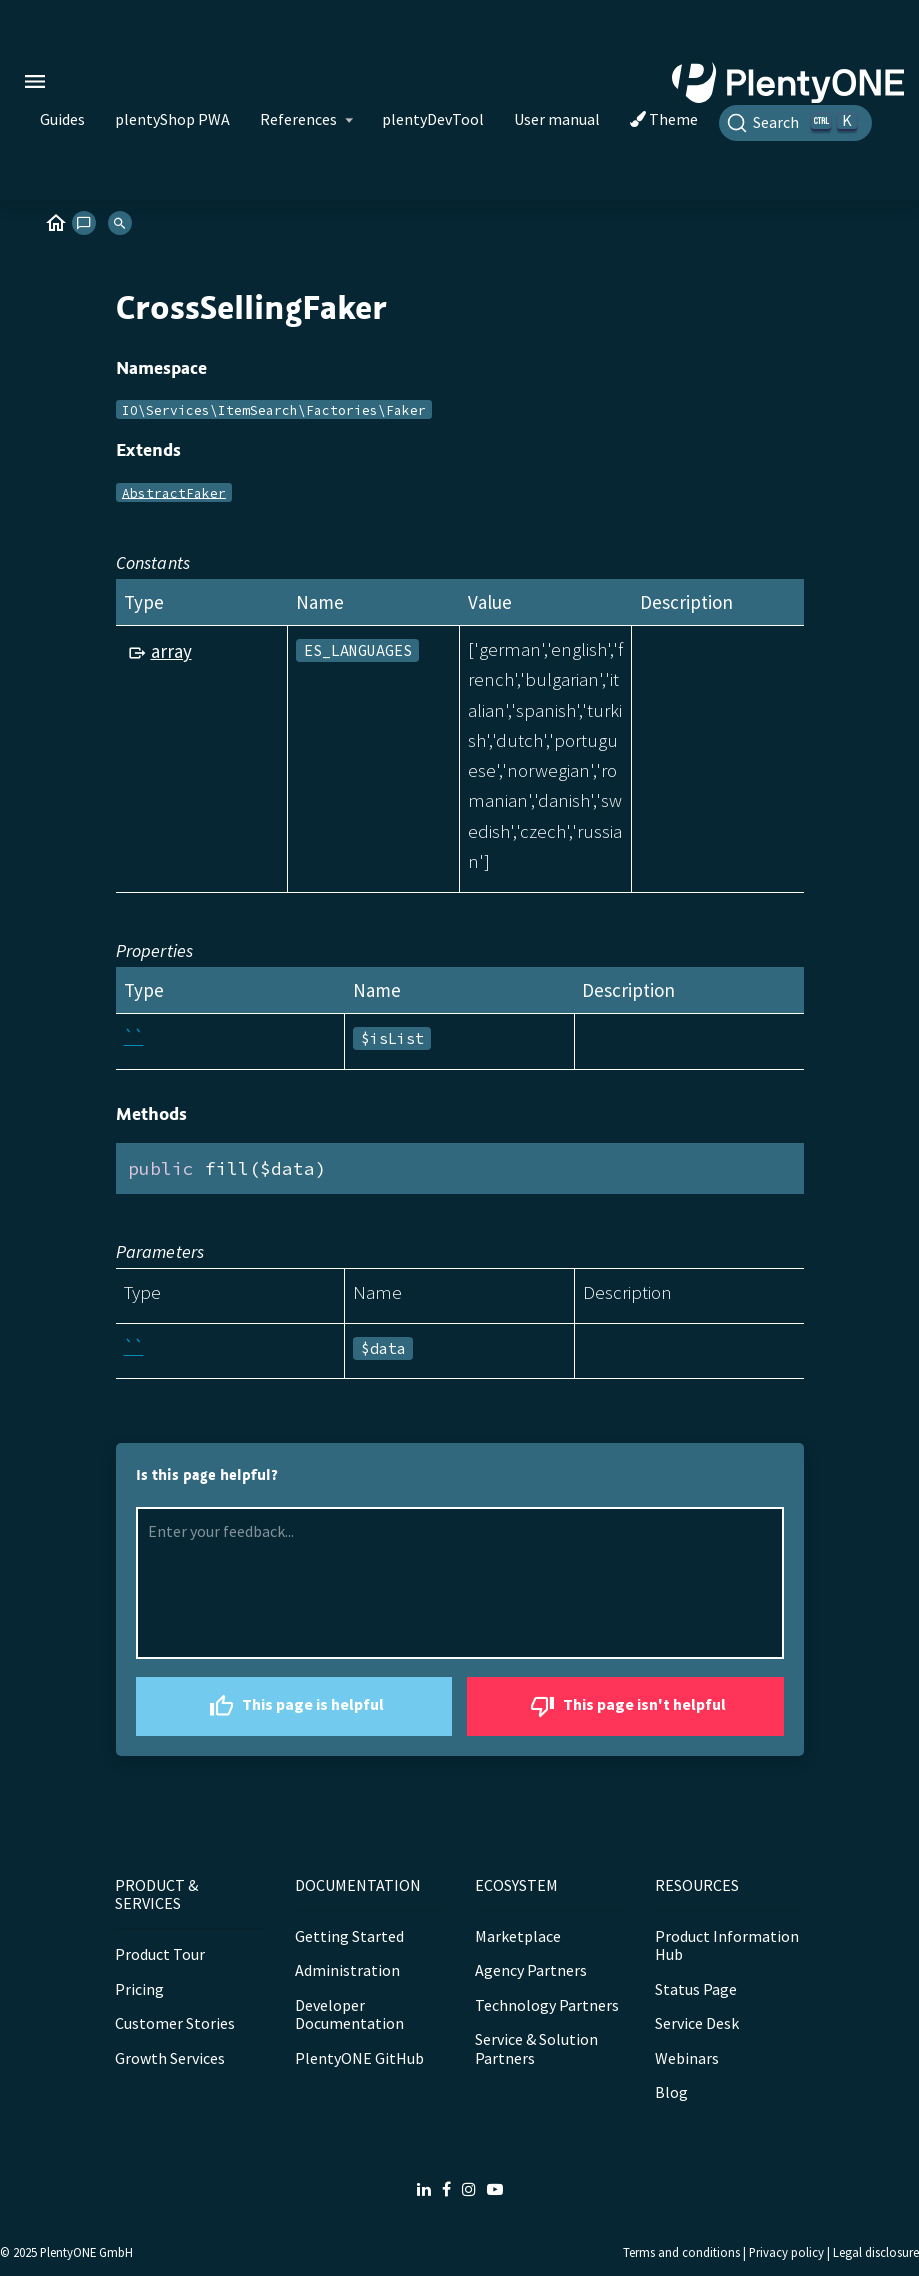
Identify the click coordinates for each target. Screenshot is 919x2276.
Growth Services (170, 2058)
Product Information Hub (727, 1945)
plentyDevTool (433, 119)
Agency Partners (531, 1970)
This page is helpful (294, 1706)
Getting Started (349, 1936)
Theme (664, 119)
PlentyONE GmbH (86, 2252)
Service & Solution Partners (536, 2048)
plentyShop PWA (172, 119)
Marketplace (518, 1936)
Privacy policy (786, 2252)
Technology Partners (547, 2005)
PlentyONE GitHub (359, 2058)
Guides (62, 119)
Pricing (139, 1989)
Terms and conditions (681, 2252)
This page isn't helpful (625, 1706)
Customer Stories (175, 2023)
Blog (671, 2092)
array (171, 651)
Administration (347, 1970)
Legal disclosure (876, 2252)
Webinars (687, 2058)
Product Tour (160, 1954)
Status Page (696, 1989)
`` (134, 1037)
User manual (557, 119)
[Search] (795, 123)
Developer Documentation (349, 2014)
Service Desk (697, 2023)
